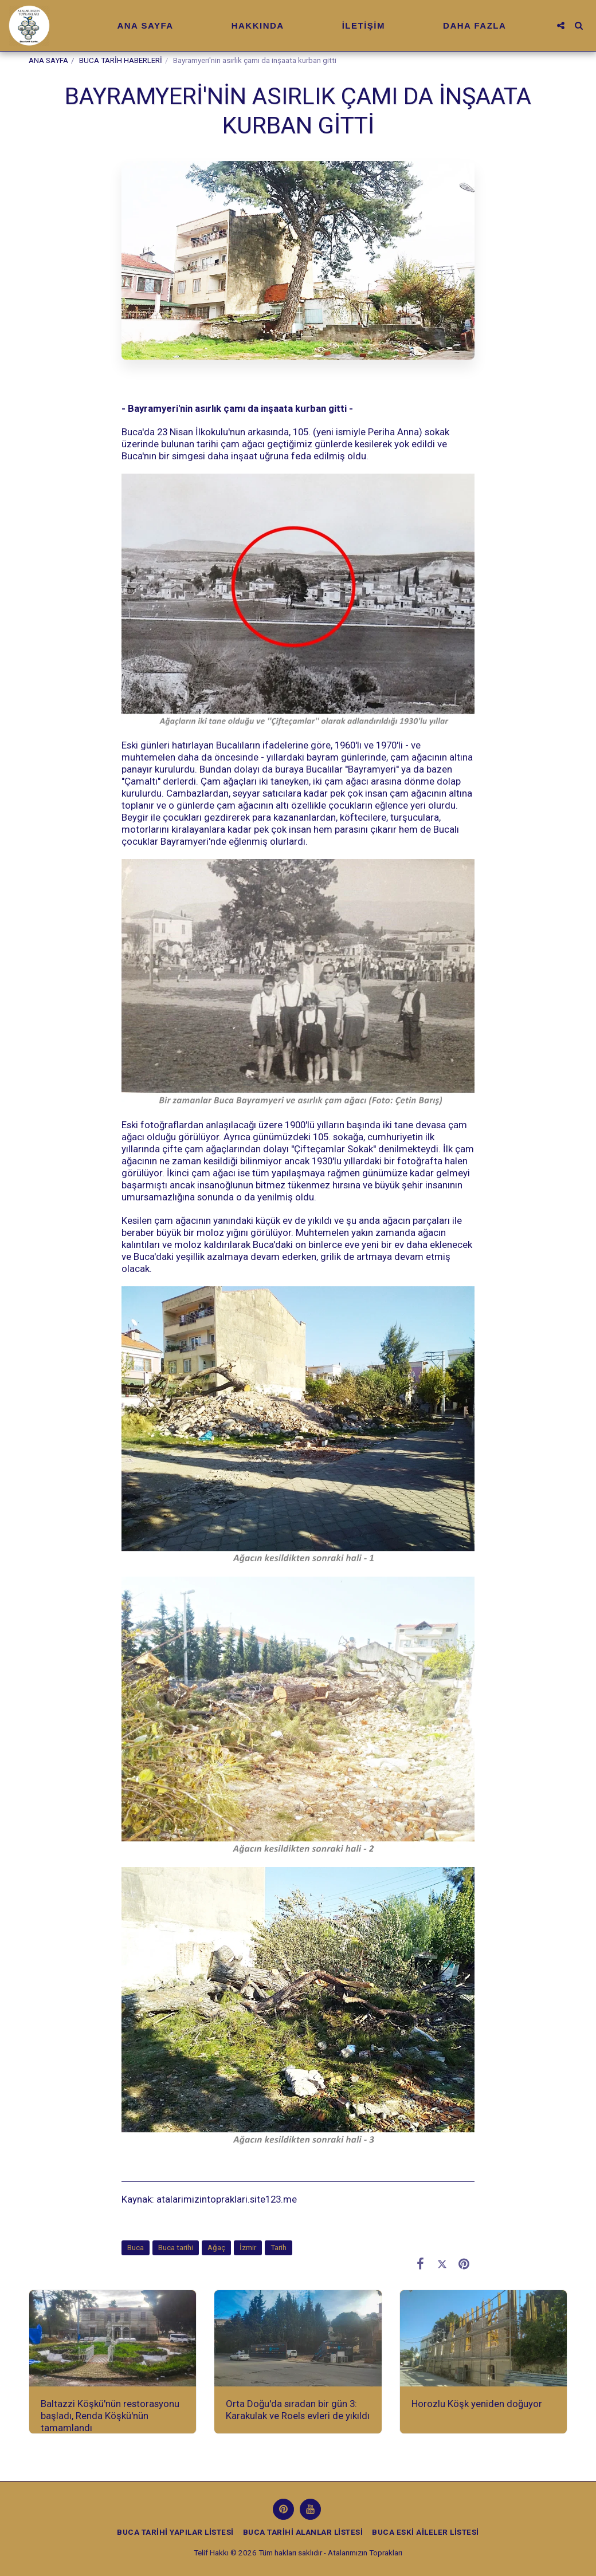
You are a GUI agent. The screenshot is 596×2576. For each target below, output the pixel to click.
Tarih (278, 2247)
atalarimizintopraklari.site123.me (226, 2199)
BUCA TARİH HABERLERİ (120, 60)
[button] (560, 25)
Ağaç (216, 2247)
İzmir (248, 2247)
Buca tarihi (175, 2247)
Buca (135, 2247)
